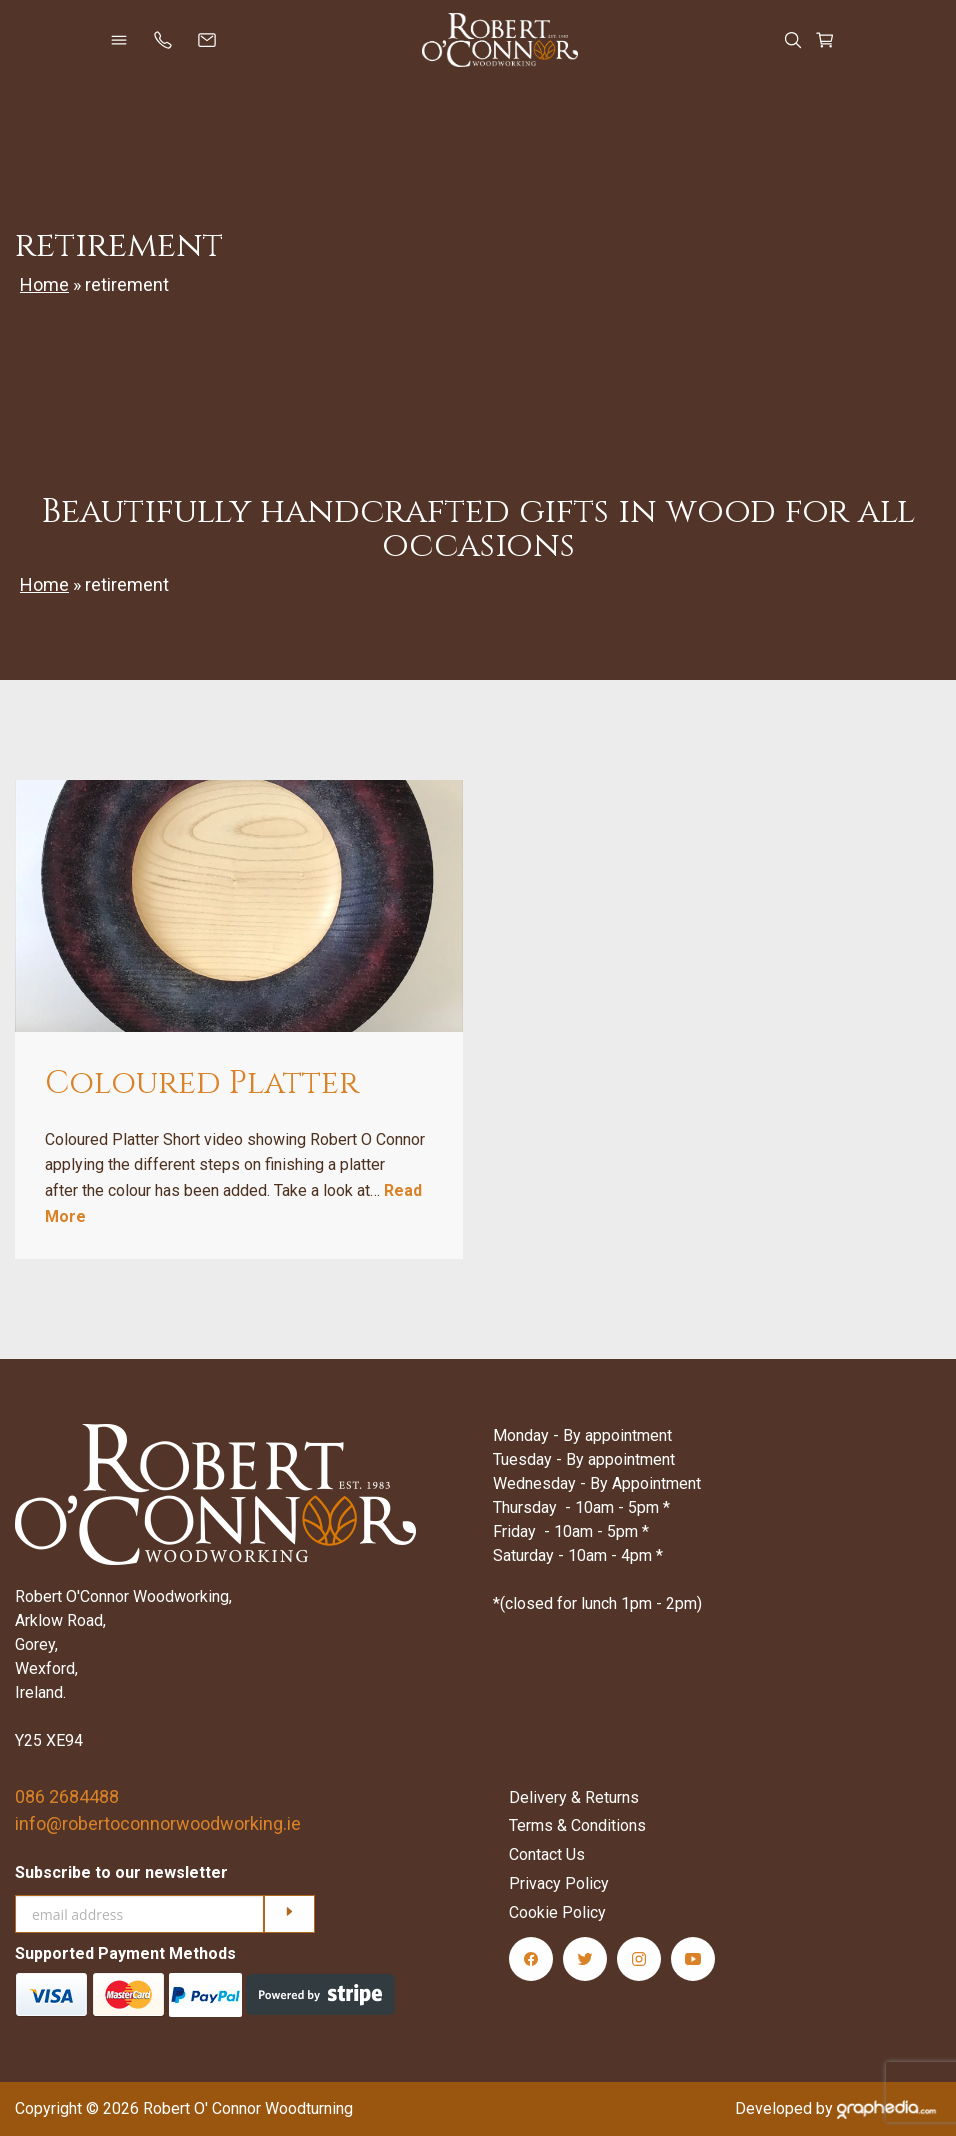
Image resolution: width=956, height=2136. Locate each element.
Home (44, 284)
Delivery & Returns (574, 1797)
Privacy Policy (559, 1883)
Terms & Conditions (577, 1825)
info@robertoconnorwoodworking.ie (158, 1823)
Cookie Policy (557, 1912)
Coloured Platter (202, 1083)
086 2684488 (67, 1796)
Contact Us (547, 1854)
